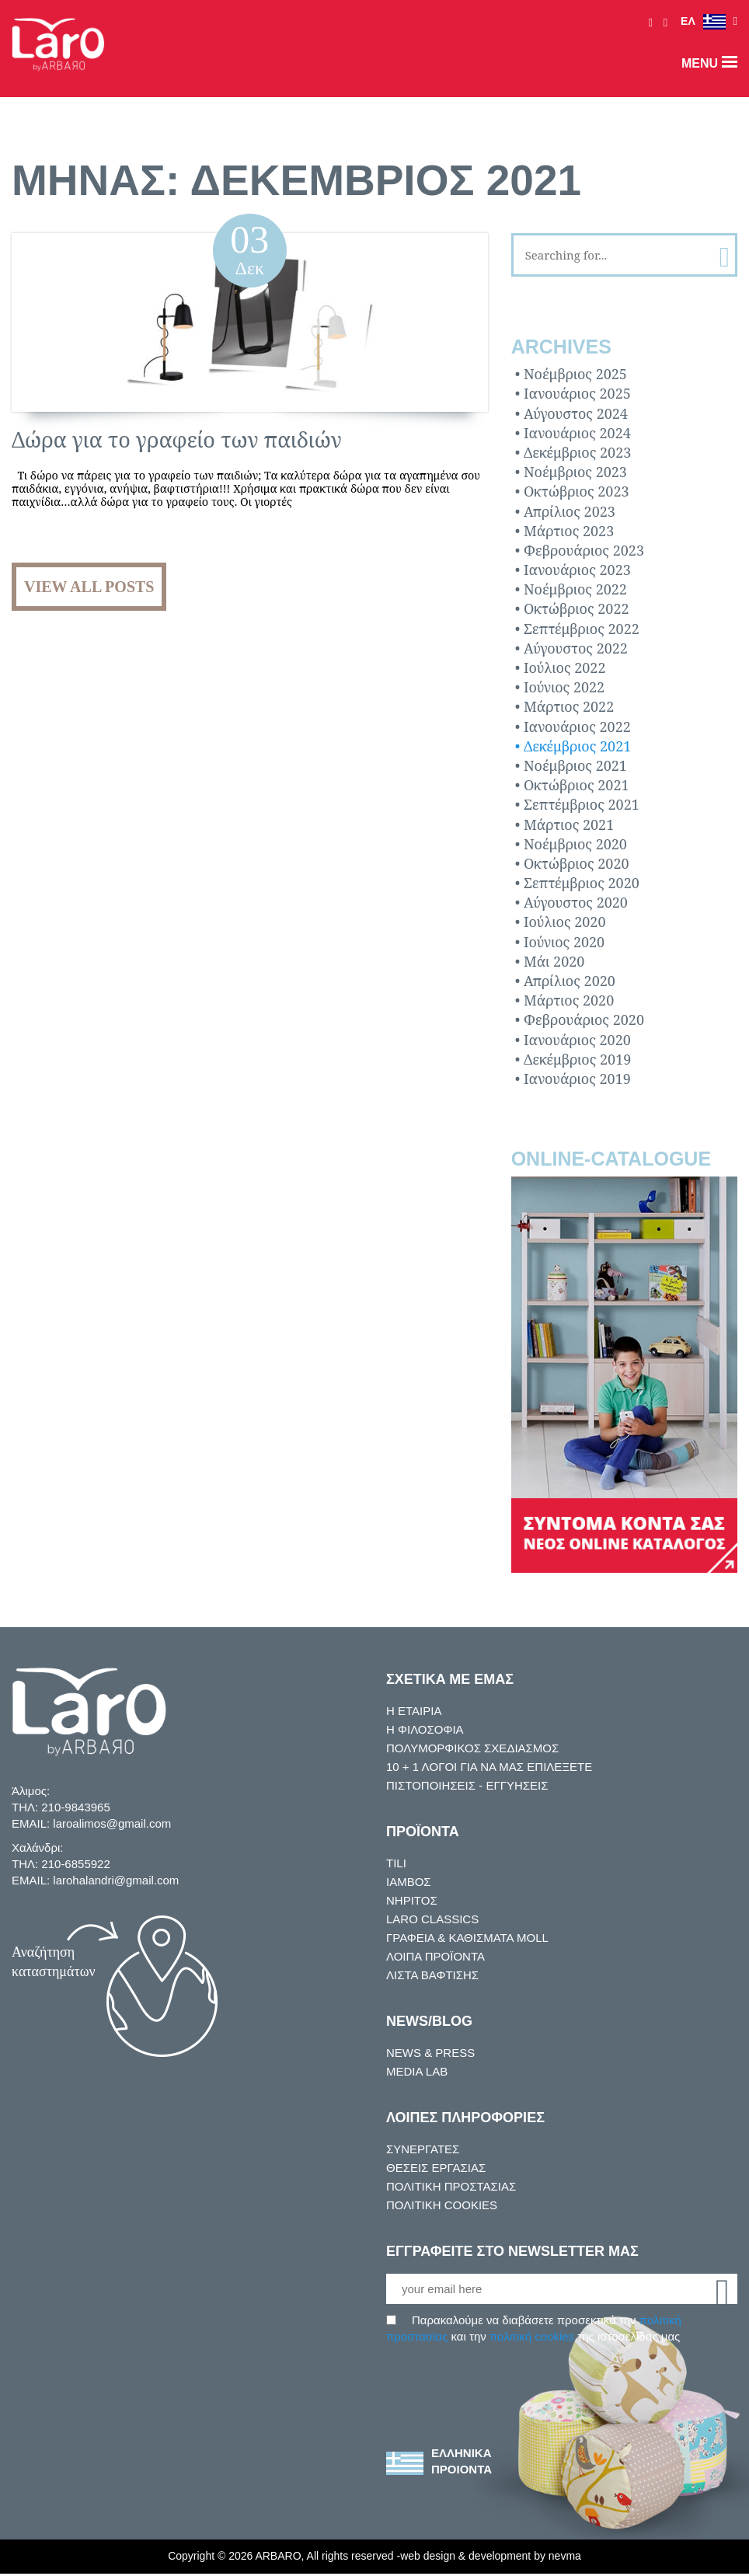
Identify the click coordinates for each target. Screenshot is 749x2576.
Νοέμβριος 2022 (575, 589)
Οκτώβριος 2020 (576, 863)
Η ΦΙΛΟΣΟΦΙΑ (422, 1730)
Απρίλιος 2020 (569, 980)
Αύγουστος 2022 (576, 648)
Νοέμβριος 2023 (575, 471)
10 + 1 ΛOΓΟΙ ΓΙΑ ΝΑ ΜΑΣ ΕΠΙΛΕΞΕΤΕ (483, 1767)
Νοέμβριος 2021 (575, 765)
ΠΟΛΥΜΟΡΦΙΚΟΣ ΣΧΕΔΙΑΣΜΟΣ (465, 1748)
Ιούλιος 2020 (565, 922)
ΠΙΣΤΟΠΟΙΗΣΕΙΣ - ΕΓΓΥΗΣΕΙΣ (460, 1785)
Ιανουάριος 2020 (577, 1039)
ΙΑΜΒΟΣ (407, 1882)
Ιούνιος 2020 (564, 941)
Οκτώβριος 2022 (576, 609)
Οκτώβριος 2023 (576, 492)
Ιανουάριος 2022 (577, 726)
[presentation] (504, 2377)
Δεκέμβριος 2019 (577, 1059)
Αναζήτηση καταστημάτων (54, 1962)
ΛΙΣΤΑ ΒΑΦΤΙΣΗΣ (429, 1975)
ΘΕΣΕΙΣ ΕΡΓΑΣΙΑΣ (430, 2168)
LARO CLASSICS (426, 1919)
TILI (395, 1863)
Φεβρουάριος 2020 (584, 1020)
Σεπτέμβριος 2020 (581, 882)
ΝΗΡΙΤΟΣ (410, 1900)
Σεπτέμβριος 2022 (581, 628)
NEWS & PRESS (425, 2053)
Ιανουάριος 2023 (577, 569)
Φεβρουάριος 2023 (584, 550)
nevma (578, 2558)
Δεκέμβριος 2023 (577, 452)
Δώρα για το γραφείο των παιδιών (177, 439)
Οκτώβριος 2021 (576, 785)
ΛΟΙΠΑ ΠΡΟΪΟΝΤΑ (433, 1956)
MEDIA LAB (415, 2071)
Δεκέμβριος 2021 (577, 746)
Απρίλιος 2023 (569, 511)
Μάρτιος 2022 (569, 707)
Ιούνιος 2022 (564, 687)
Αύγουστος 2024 (576, 413)
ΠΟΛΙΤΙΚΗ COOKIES (437, 2205)
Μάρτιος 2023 (569, 530)
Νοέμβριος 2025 (575, 373)
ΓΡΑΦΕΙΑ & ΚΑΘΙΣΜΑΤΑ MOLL (464, 1938)
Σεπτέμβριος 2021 (581, 805)
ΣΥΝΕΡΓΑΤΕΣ (419, 2149)
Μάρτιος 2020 (569, 1000)
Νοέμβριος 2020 (575, 844)
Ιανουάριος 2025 (577, 394)
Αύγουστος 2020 (576, 903)
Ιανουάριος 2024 (577, 433)
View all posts (89, 587)
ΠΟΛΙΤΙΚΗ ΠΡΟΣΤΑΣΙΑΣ (446, 2186)
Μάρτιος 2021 (569, 824)
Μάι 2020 (554, 961)
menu (708, 62)
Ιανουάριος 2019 (577, 1078)
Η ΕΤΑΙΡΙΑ (411, 1711)
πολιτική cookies (538, 2338)
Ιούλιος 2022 (565, 667)
